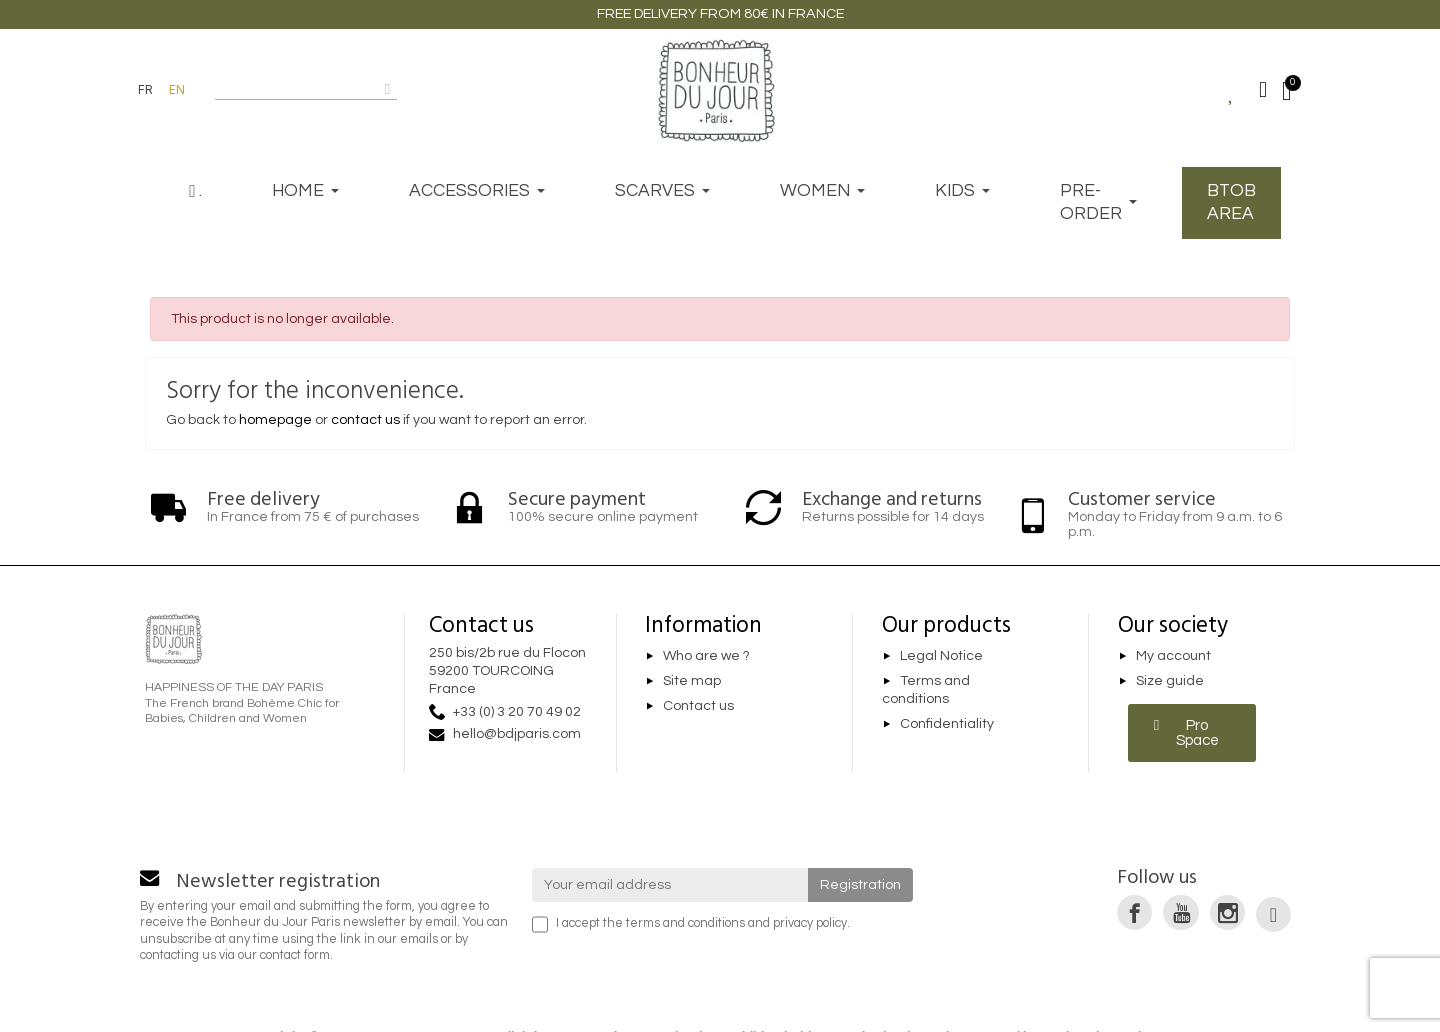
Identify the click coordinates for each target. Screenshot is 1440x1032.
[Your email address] (670, 885)
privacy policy (810, 923)
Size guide (1170, 681)
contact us (365, 420)
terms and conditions (685, 923)
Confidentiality (947, 724)
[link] (1134, 912)
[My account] (1263, 90)
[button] (1192, 733)
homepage (275, 420)
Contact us (698, 706)
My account (1173, 656)
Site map (692, 681)
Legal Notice (941, 656)
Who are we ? (706, 656)
